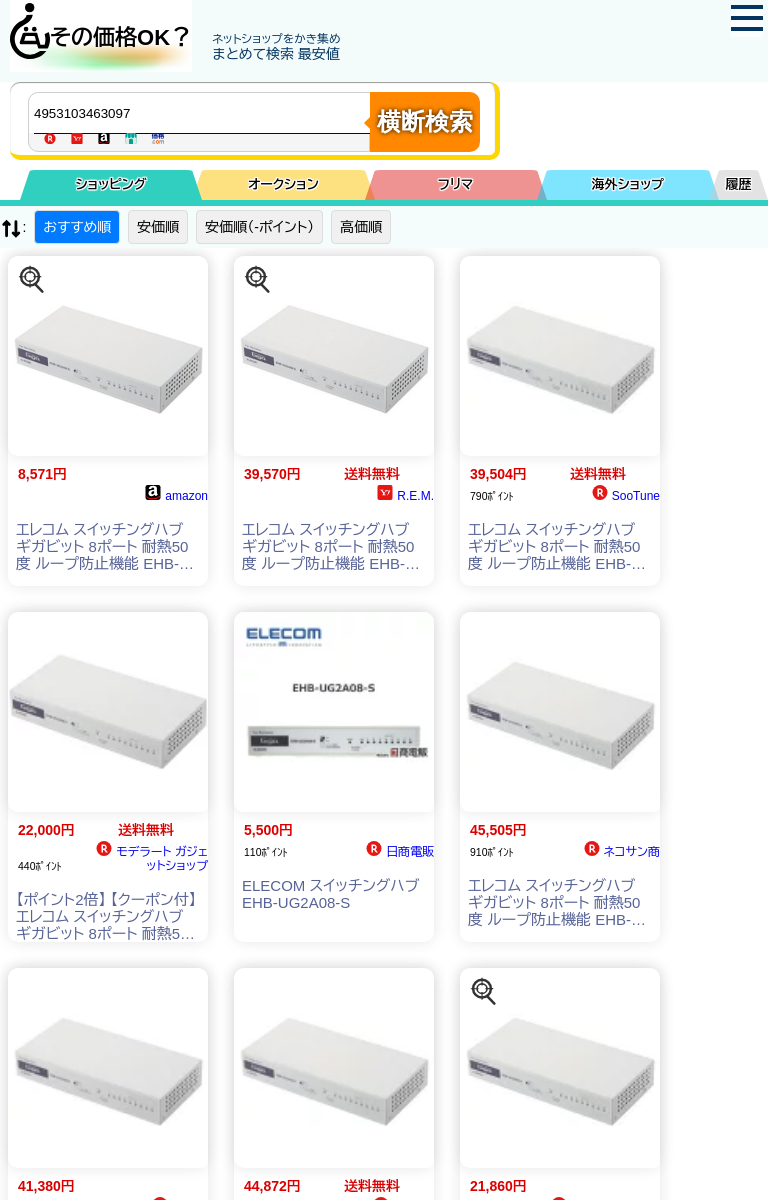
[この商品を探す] (32, 280)
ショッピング (111, 184)
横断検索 (425, 121)
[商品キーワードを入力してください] (204, 113)
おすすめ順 (77, 227)
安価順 (158, 227)
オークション (283, 184)
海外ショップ (628, 184)
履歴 (739, 184)
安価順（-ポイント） (259, 227)
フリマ (455, 184)
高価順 (361, 227)
